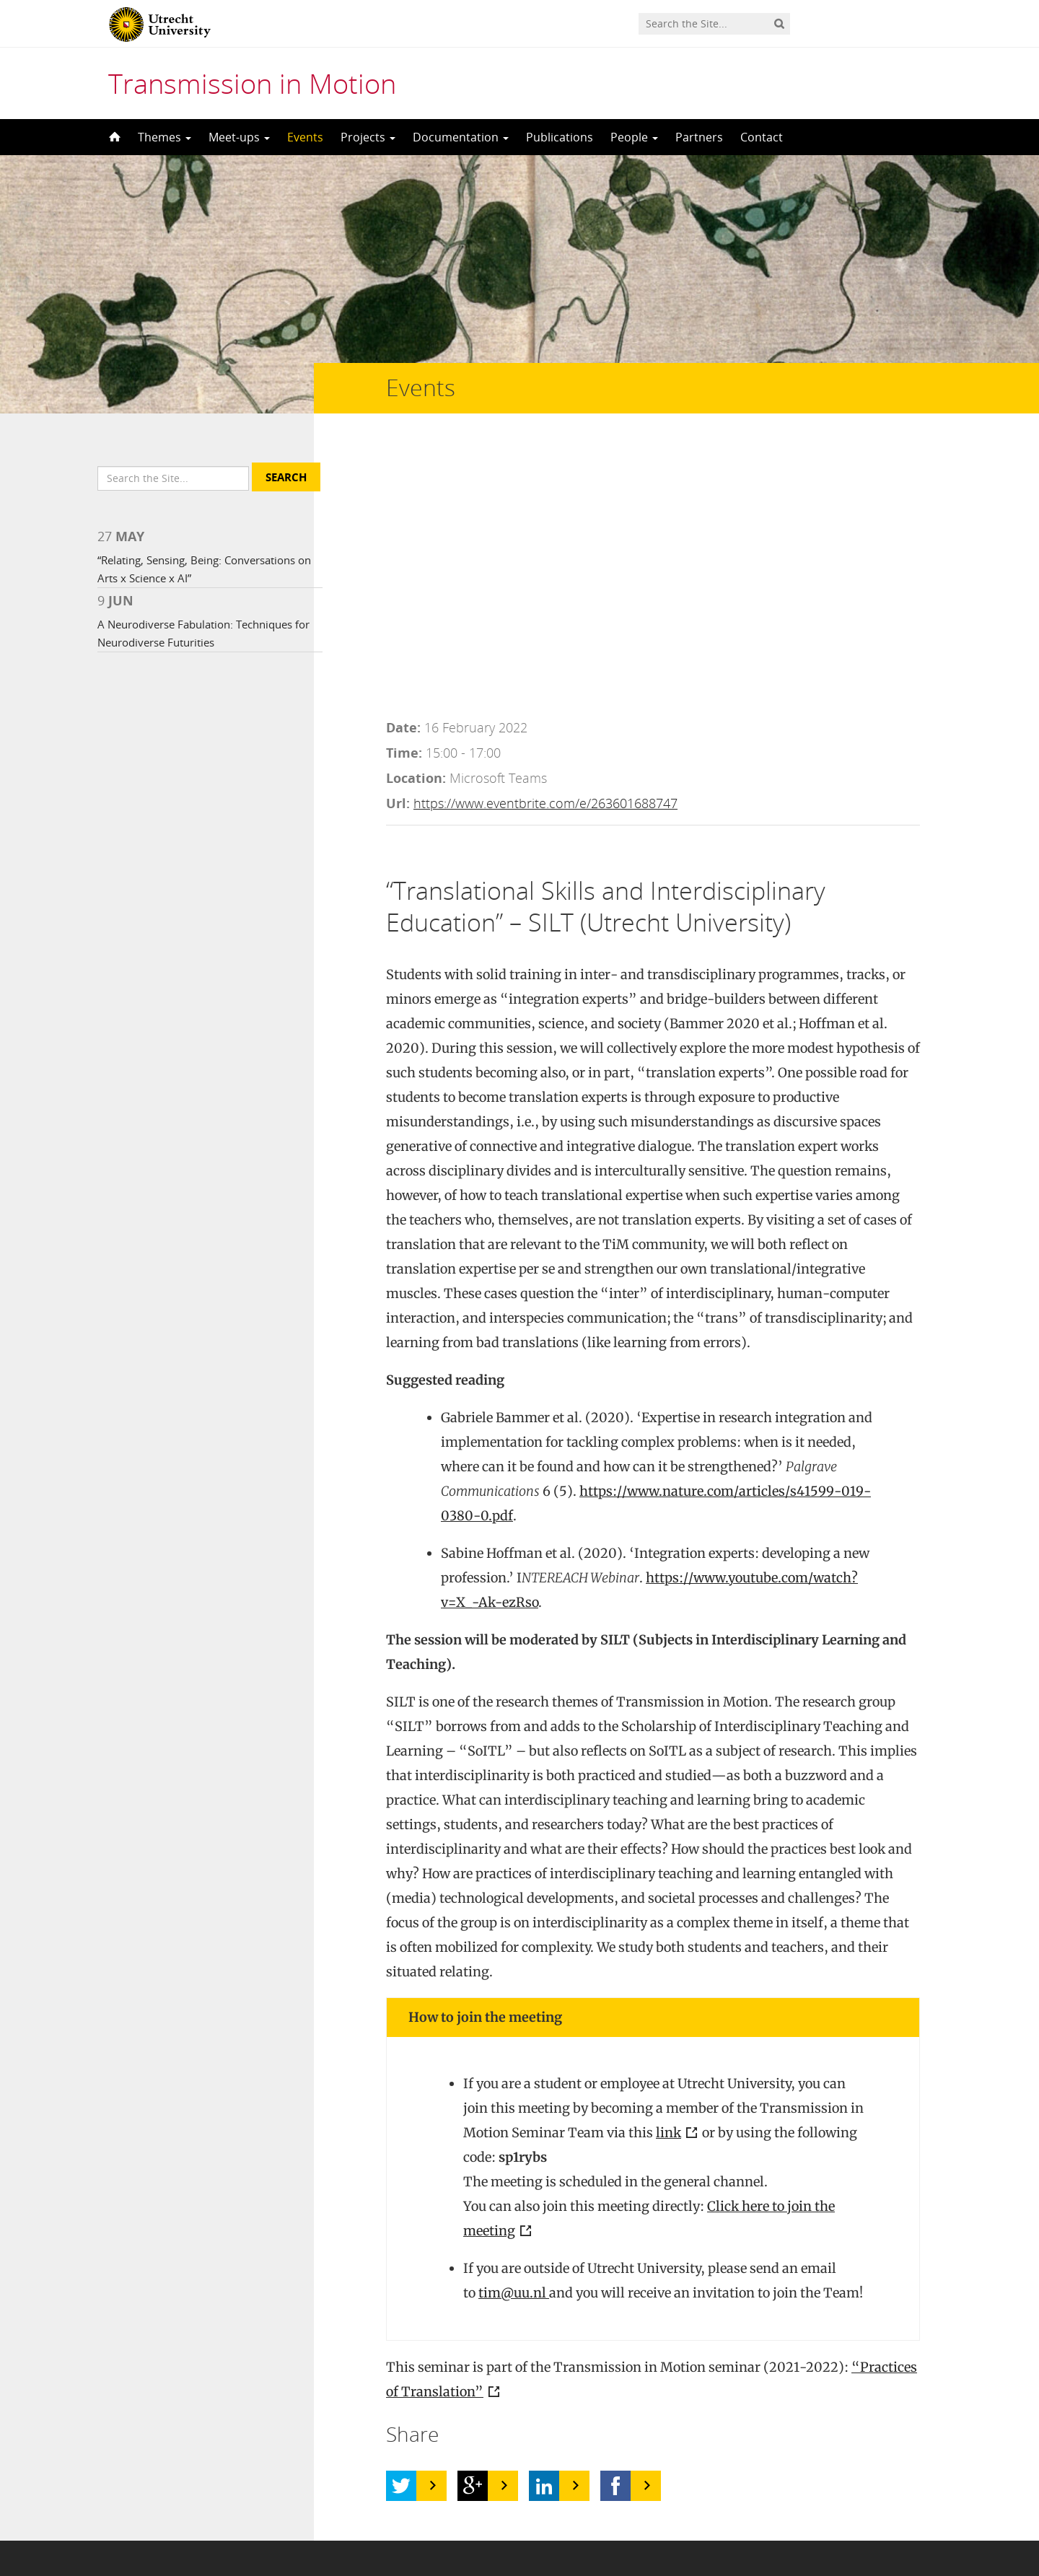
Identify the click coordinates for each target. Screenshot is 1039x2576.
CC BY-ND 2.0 (422, 2398)
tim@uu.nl (513, 2033)
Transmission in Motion (252, 83)
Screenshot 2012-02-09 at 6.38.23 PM (742, 2398)
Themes (164, 137)
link (668, 1873)
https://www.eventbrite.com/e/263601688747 (545, 543)
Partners (699, 137)
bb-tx (499, 2398)
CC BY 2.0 (426, 2374)
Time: (404, 492)
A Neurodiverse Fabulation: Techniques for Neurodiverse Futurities (194, 659)
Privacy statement (877, 2511)
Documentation (461, 137)
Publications (559, 137)
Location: (416, 518)
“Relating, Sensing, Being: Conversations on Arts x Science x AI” (196, 595)
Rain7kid (505, 2374)
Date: (403, 467)
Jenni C (262, 2374)
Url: (398, 543)
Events (305, 137)
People (634, 137)
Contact (761, 137)
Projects (368, 137)
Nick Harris (237, 2398)
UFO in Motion (171, 2374)
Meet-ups (239, 137)
